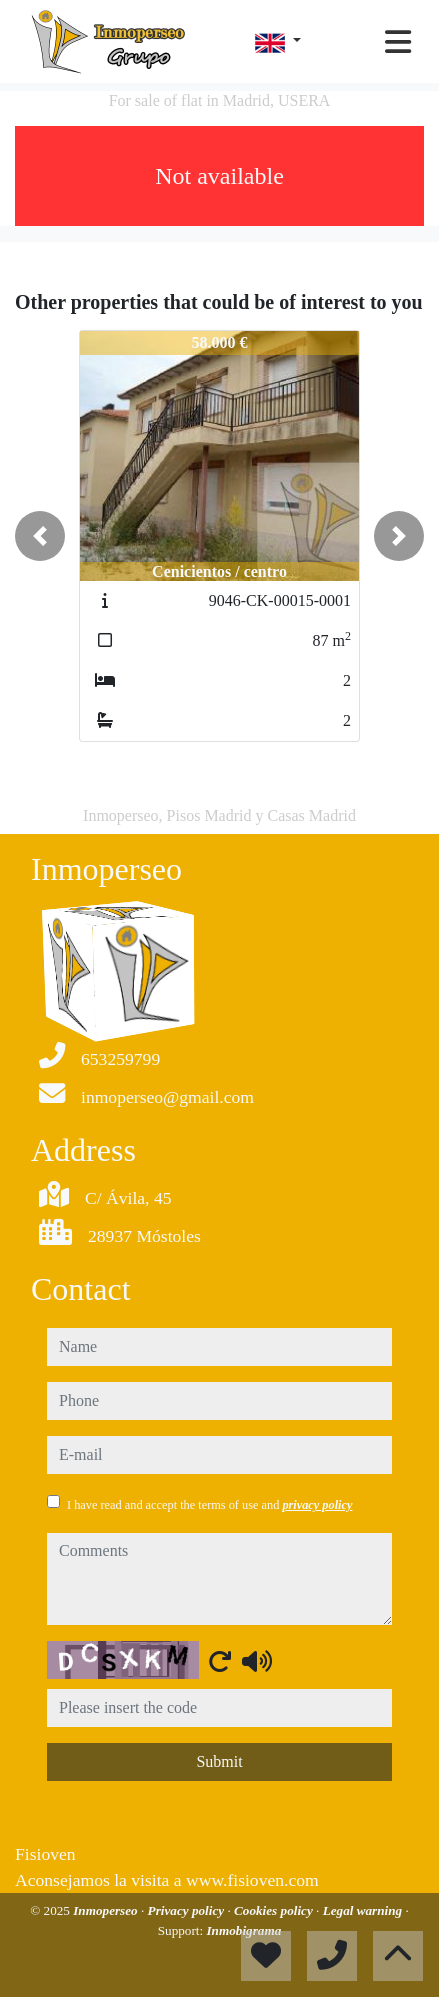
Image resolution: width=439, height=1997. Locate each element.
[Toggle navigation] (398, 42)
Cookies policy (275, 1910)
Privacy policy (188, 1910)
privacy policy (317, 1505)
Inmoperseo (107, 1910)
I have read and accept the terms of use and (209, 1505)
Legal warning (364, 1910)
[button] (40, 536)
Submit (219, 1761)
